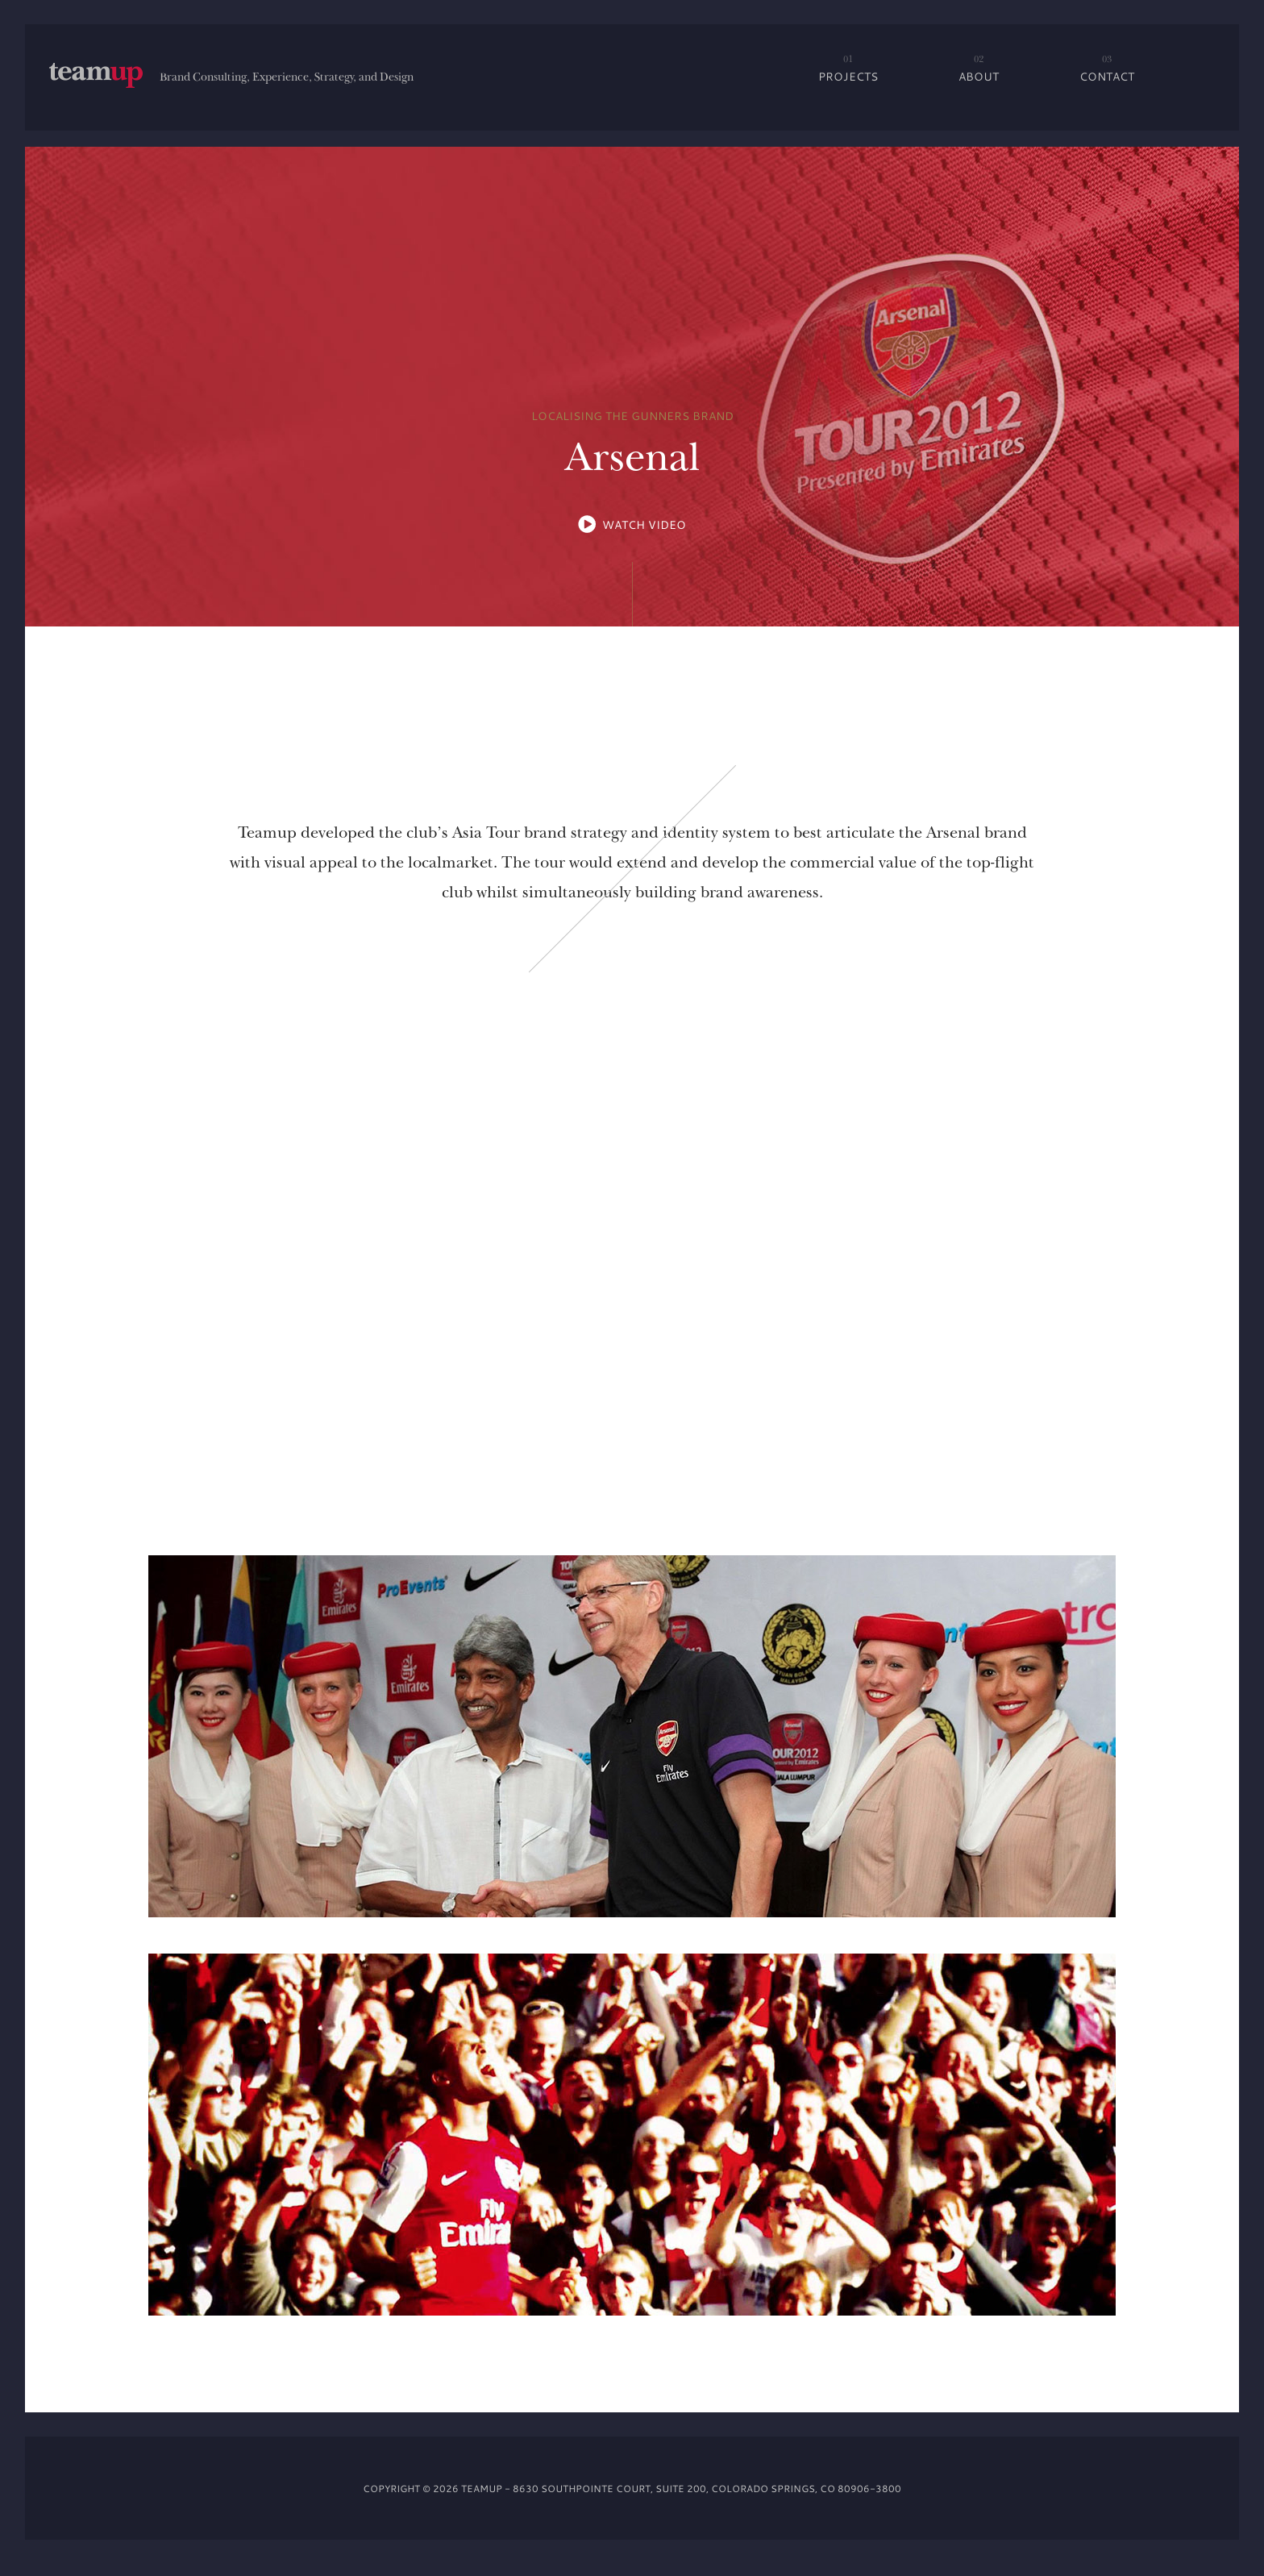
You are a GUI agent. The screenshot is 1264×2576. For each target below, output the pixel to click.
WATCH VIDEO (644, 524)
